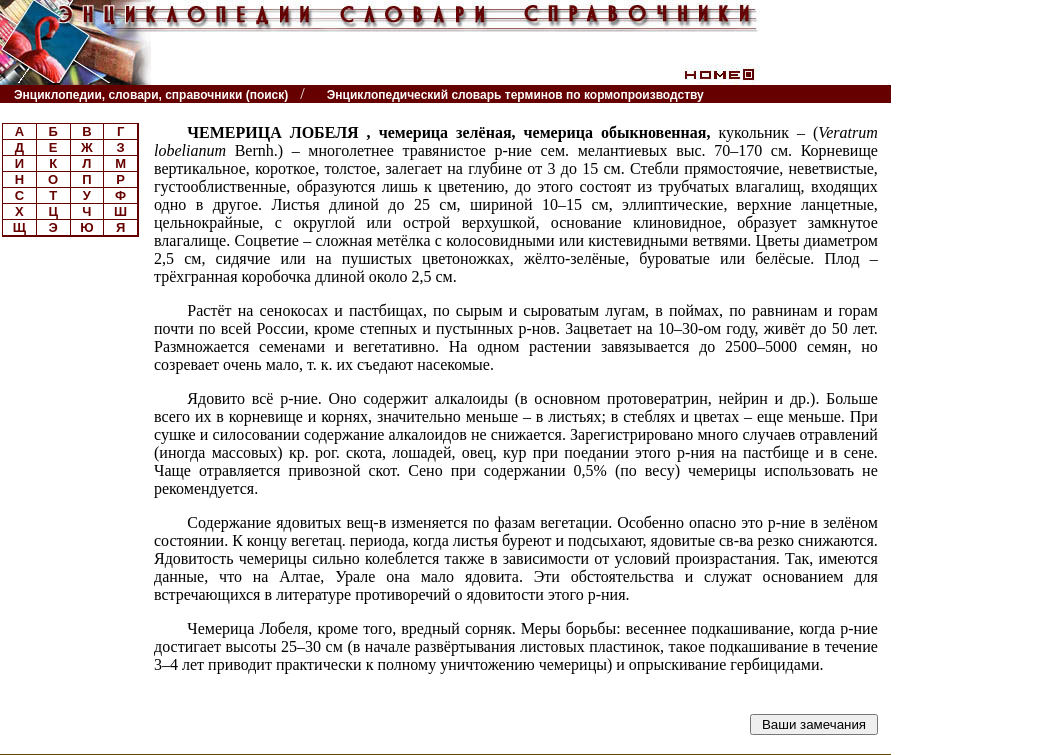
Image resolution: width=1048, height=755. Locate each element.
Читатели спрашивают (813, 94)
